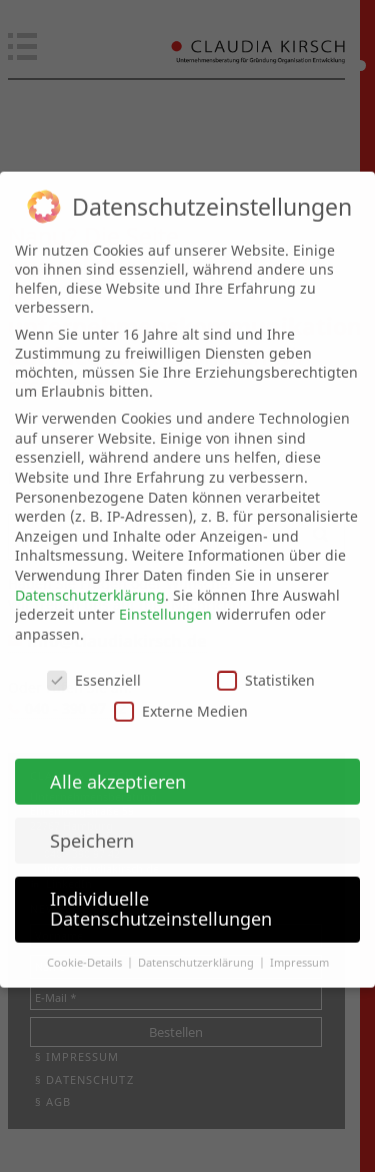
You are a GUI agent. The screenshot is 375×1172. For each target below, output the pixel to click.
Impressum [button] (299, 945)
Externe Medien (181, 693)
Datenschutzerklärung (90, 577)
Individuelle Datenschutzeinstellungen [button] (161, 892)
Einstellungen (165, 597)
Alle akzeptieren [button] (118, 764)
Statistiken (266, 662)
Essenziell (94, 662)
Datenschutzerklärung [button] (197, 945)
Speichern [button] (92, 823)
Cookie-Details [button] (86, 945)
